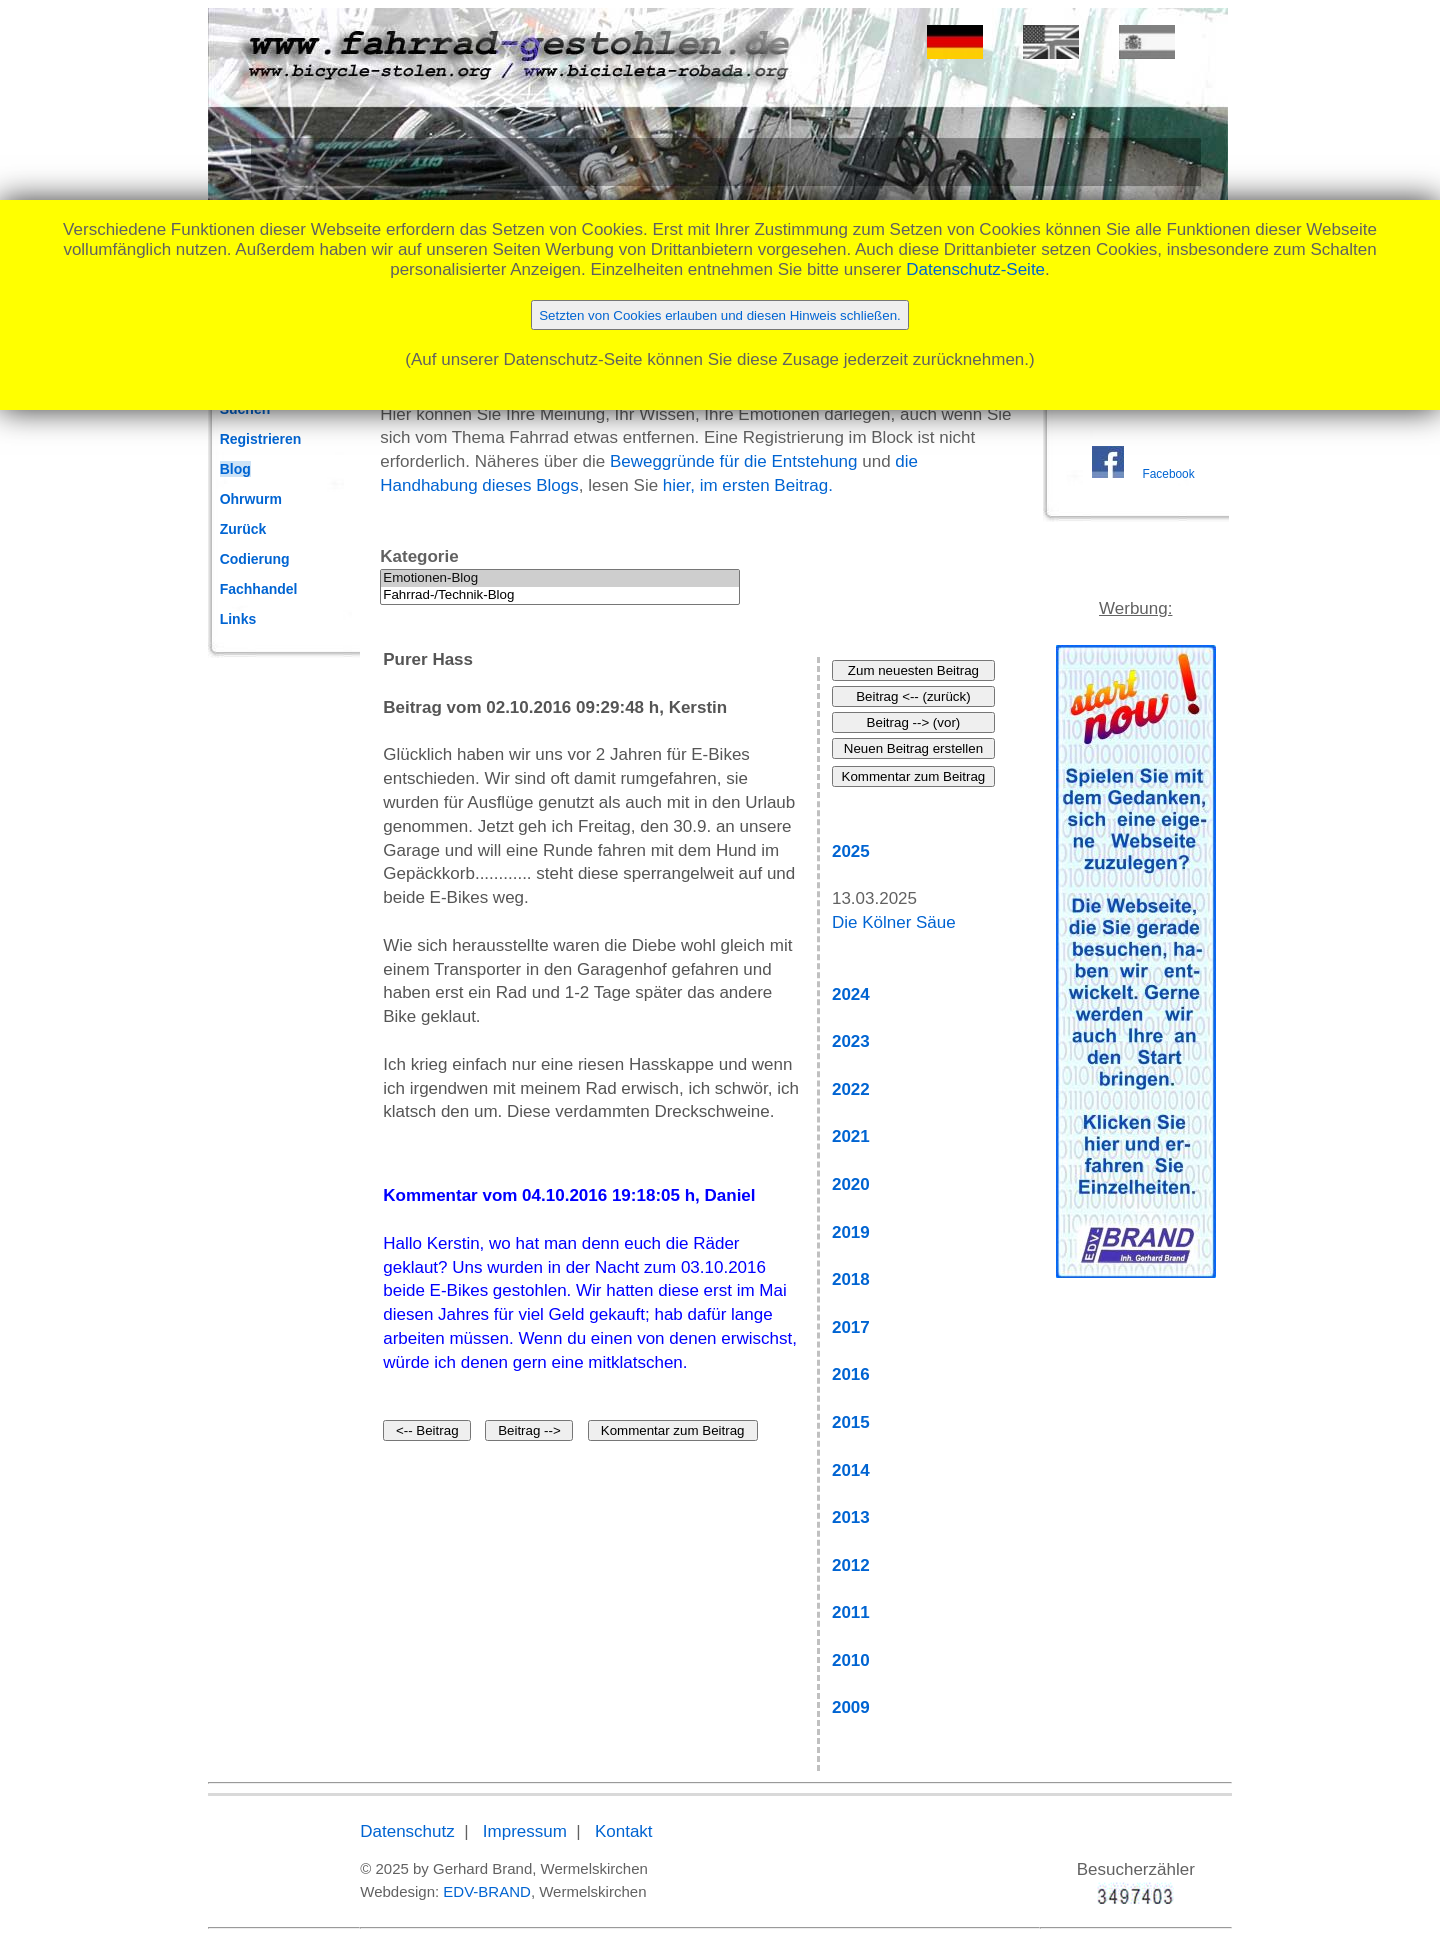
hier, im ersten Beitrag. (748, 485)
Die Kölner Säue (894, 922)
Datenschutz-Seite (975, 269)
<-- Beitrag (427, 1430)
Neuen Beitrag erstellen (913, 748)
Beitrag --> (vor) (914, 722)
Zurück (243, 529)
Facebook (1168, 474)
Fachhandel (259, 589)
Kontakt (624, 1831)
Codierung (255, 559)
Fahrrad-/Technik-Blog (560, 595)
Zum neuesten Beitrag (913, 670)
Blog (235, 469)
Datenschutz (407, 1831)
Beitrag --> (529, 1430)
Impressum (525, 1831)
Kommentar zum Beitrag (673, 1430)
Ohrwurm (251, 499)
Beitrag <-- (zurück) (913, 696)
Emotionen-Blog (560, 578)
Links (238, 619)
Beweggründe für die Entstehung (734, 461)
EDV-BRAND (487, 1891)
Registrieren (261, 439)
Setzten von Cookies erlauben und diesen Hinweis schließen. (720, 315)
